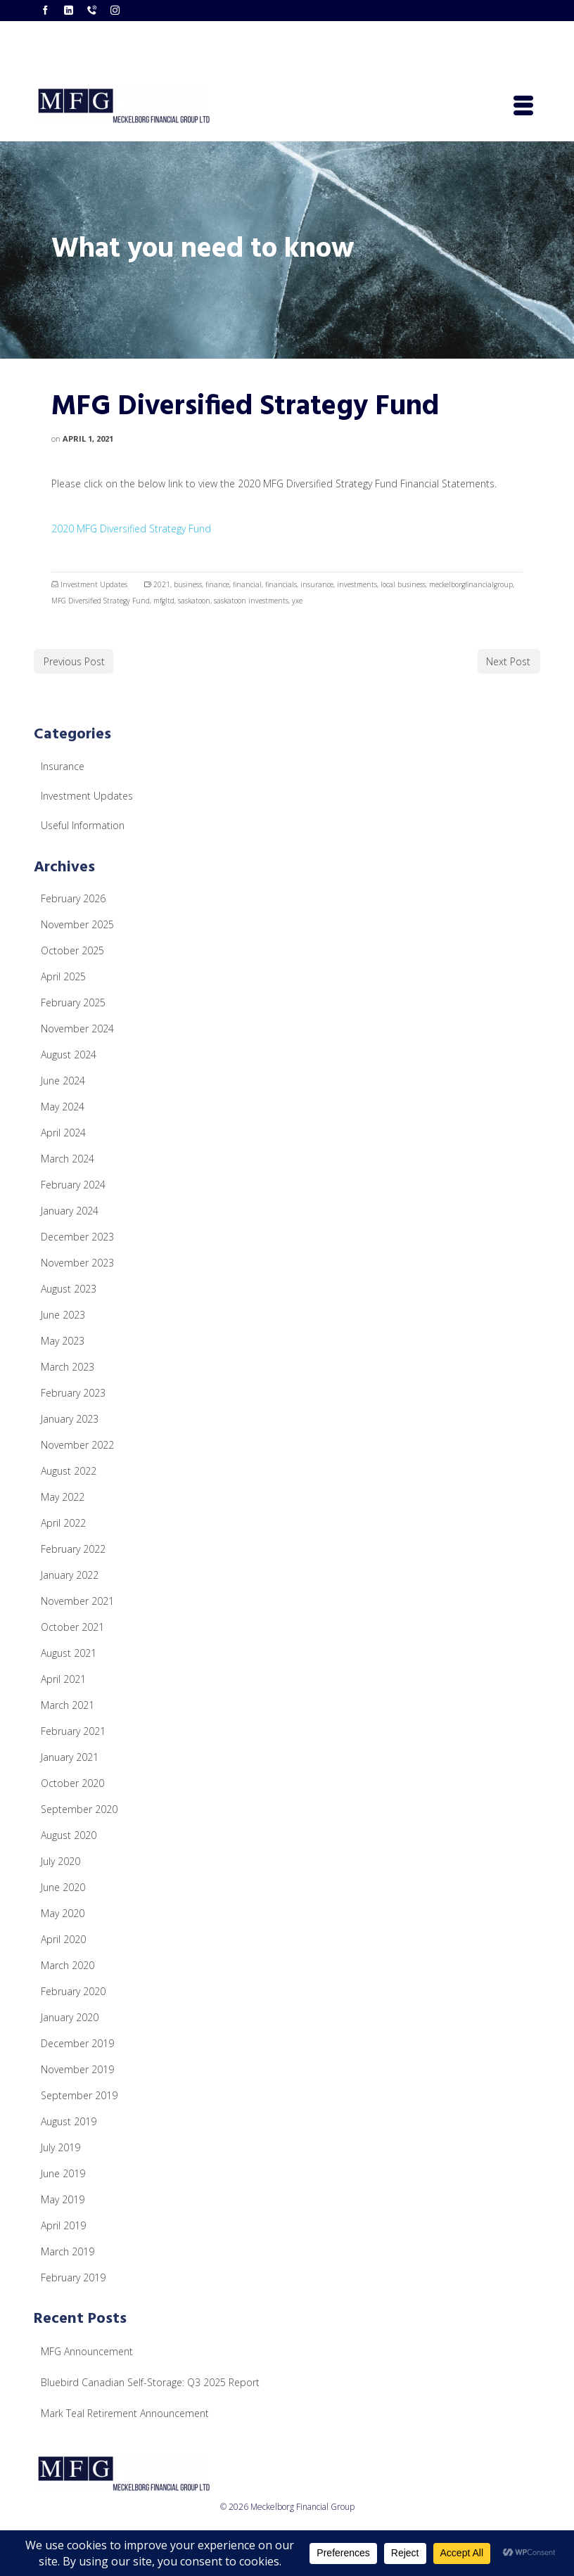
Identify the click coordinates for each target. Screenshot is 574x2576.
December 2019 (77, 2043)
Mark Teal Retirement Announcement (125, 2413)
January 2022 (69, 1575)
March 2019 (67, 2251)
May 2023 (62, 1340)
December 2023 (77, 1236)
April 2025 (63, 976)
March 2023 (67, 1366)
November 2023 (77, 1262)
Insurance (62, 766)
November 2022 (77, 1445)
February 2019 (73, 2277)
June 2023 (63, 1314)
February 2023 (73, 1392)
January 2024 (69, 1210)
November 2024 (77, 1028)
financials (281, 584)
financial (247, 584)
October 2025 (72, 950)
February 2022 (73, 1549)
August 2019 (68, 2121)
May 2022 (62, 1497)
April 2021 (63, 1679)
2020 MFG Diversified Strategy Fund (131, 528)
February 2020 (73, 1991)
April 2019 (63, 2225)
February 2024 (73, 1184)
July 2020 (60, 1861)
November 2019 (77, 2069)
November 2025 (77, 924)
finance (217, 584)
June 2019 (63, 2173)
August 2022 (68, 1471)
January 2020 (69, 2017)
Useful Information (83, 825)
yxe (297, 600)
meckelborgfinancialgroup (471, 584)
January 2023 (69, 1418)
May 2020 (62, 1913)
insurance (316, 584)
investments (357, 584)
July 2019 (60, 2147)
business (188, 584)
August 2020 (68, 1835)
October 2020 (72, 1783)
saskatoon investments (251, 600)
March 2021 (67, 1705)
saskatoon (194, 600)
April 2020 (63, 1939)
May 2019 (62, 2199)
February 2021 (73, 1731)
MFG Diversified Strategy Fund (100, 600)
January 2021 (69, 1757)
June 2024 (63, 1080)
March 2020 (67, 1965)
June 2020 (63, 1887)
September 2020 (79, 1809)
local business (403, 584)
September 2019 (79, 2095)
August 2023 (68, 1288)
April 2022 (63, 1523)
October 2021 (72, 1627)
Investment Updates (93, 584)
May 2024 (62, 1106)
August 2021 (68, 1653)
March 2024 (67, 1158)
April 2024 (63, 1132)
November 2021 (77, 1601)
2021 (161, 584)
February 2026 (73, 898)
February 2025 (73, 1002)
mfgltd (163, 600)
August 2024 (68, 1054)
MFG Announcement (87, 2351)
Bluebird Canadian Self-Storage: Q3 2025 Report (150, 2382)
